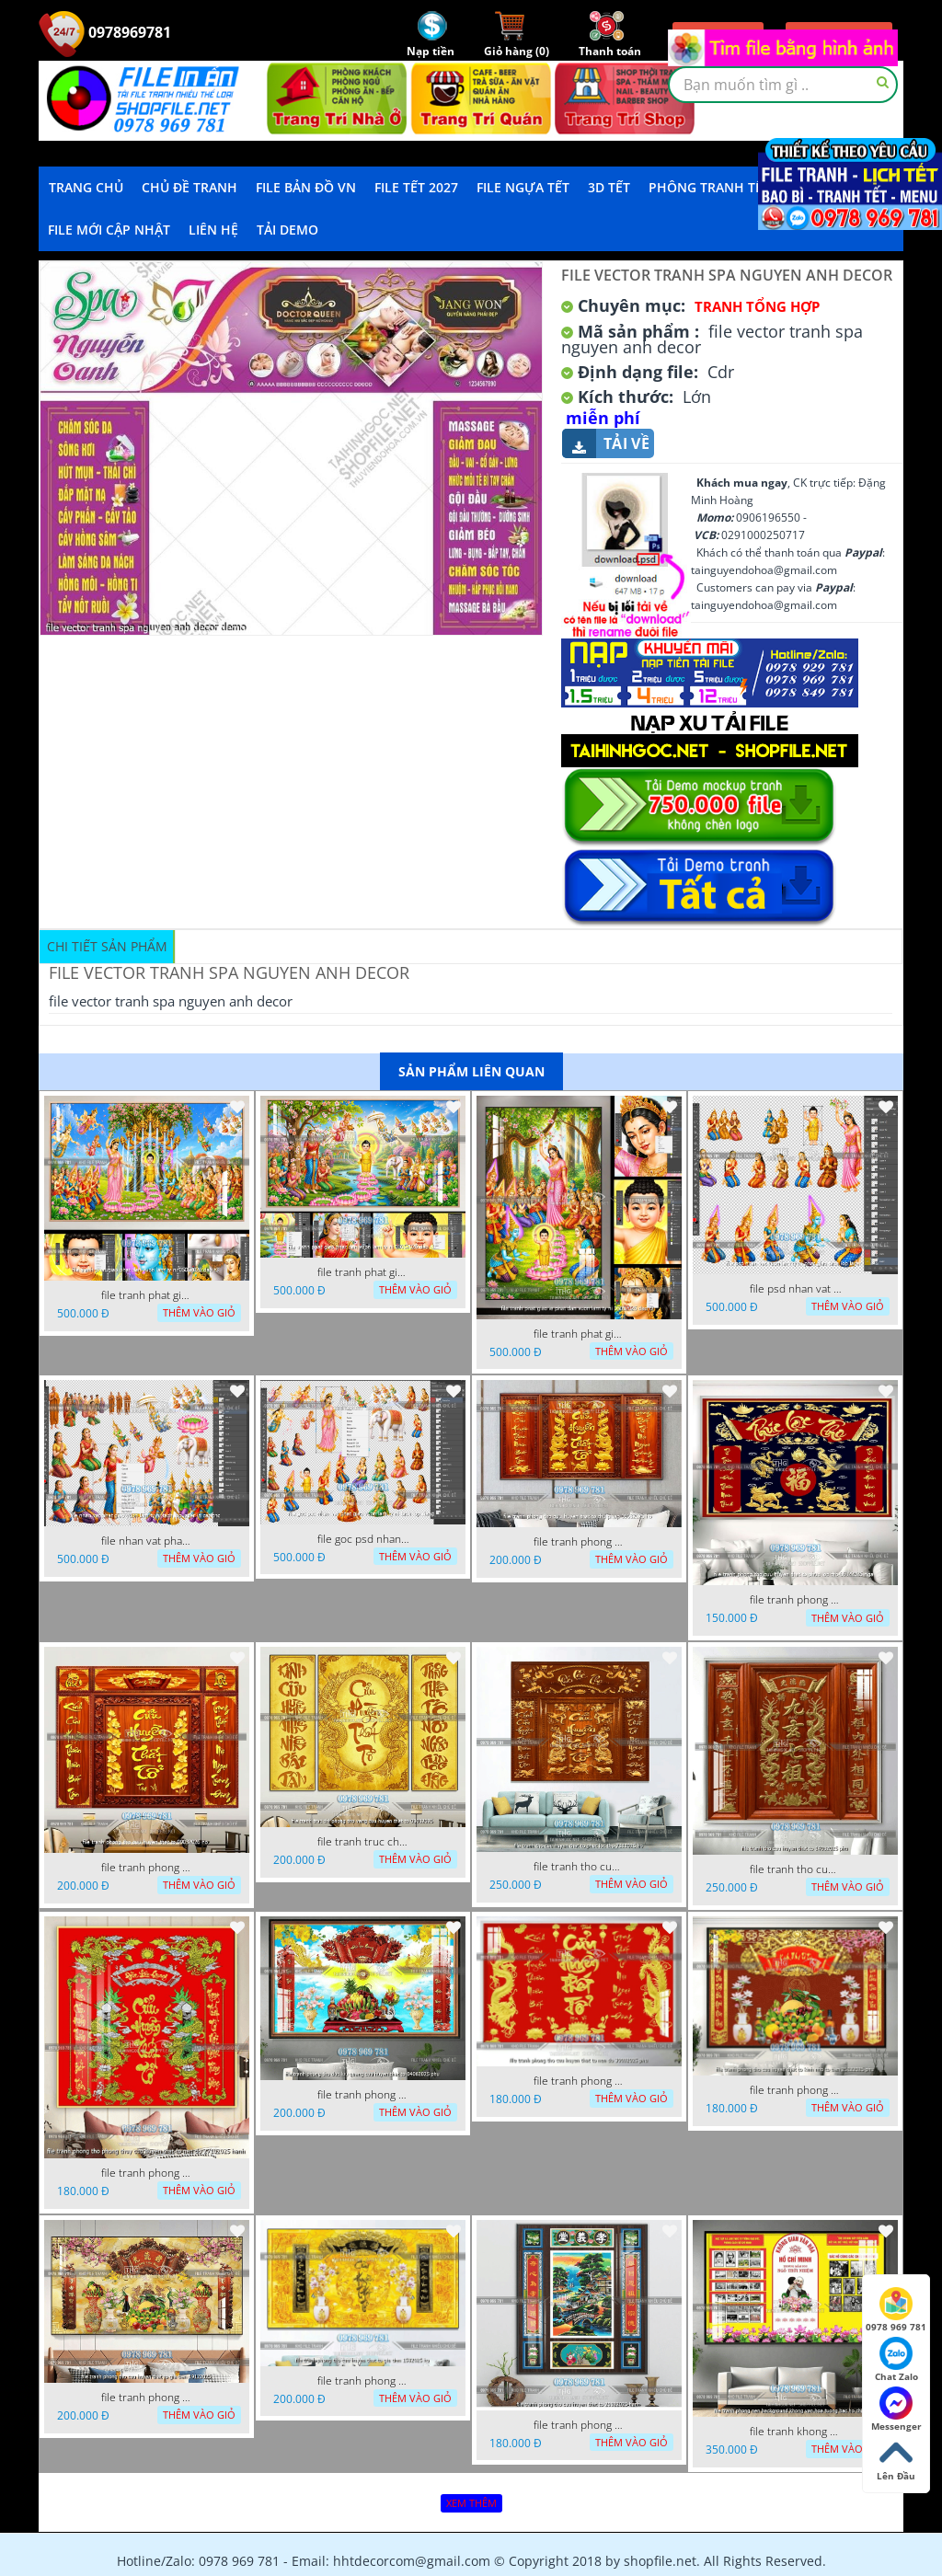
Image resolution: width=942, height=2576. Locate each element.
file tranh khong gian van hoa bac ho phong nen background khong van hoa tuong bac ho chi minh (796, 2431)
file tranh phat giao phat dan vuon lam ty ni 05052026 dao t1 (363, 1272)
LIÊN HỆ (213, 229)
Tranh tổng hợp (757, 306)
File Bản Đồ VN (306, 187)
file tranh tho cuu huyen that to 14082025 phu (796, 1869)
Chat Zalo (896, 2360)
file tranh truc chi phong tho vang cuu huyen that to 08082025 (363, 1841)
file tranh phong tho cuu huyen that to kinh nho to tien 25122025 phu (796, 2090)
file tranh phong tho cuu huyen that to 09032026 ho (147, 1867)
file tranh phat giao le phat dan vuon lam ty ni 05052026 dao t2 (580, 1334)
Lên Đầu (896, 2459)
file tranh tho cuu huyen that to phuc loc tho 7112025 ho (580, 1866)
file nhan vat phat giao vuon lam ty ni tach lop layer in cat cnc (147, 1541)
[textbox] (783, 84)
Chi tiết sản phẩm (107, 946)
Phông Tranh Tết (709, 187)
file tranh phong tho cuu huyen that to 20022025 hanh (580, 2425)
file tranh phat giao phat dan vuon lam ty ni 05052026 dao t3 (147, 1295)
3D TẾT (609, 187)
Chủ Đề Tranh (189, 187)
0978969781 (105, 32)
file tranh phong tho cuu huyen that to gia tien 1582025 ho (363, 2381)
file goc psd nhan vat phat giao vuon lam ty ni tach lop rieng (363, 1539)
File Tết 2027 (416, 187)
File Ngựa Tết (523, 187)
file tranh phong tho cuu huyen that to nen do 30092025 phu (580, 2081)
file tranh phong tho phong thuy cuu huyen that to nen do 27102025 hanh (147, 2173)
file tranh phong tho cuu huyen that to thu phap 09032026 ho (580, 1541)
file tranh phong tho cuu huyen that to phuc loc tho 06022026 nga (796, 1599)
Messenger (896, 2409)
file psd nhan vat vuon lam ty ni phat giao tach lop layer (796, 1288)
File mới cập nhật (109, 229)
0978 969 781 (896, 2310)
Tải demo (287, 229)
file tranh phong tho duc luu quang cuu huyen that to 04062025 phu (363, 2094)
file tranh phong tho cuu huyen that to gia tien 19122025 (147, 2397)
